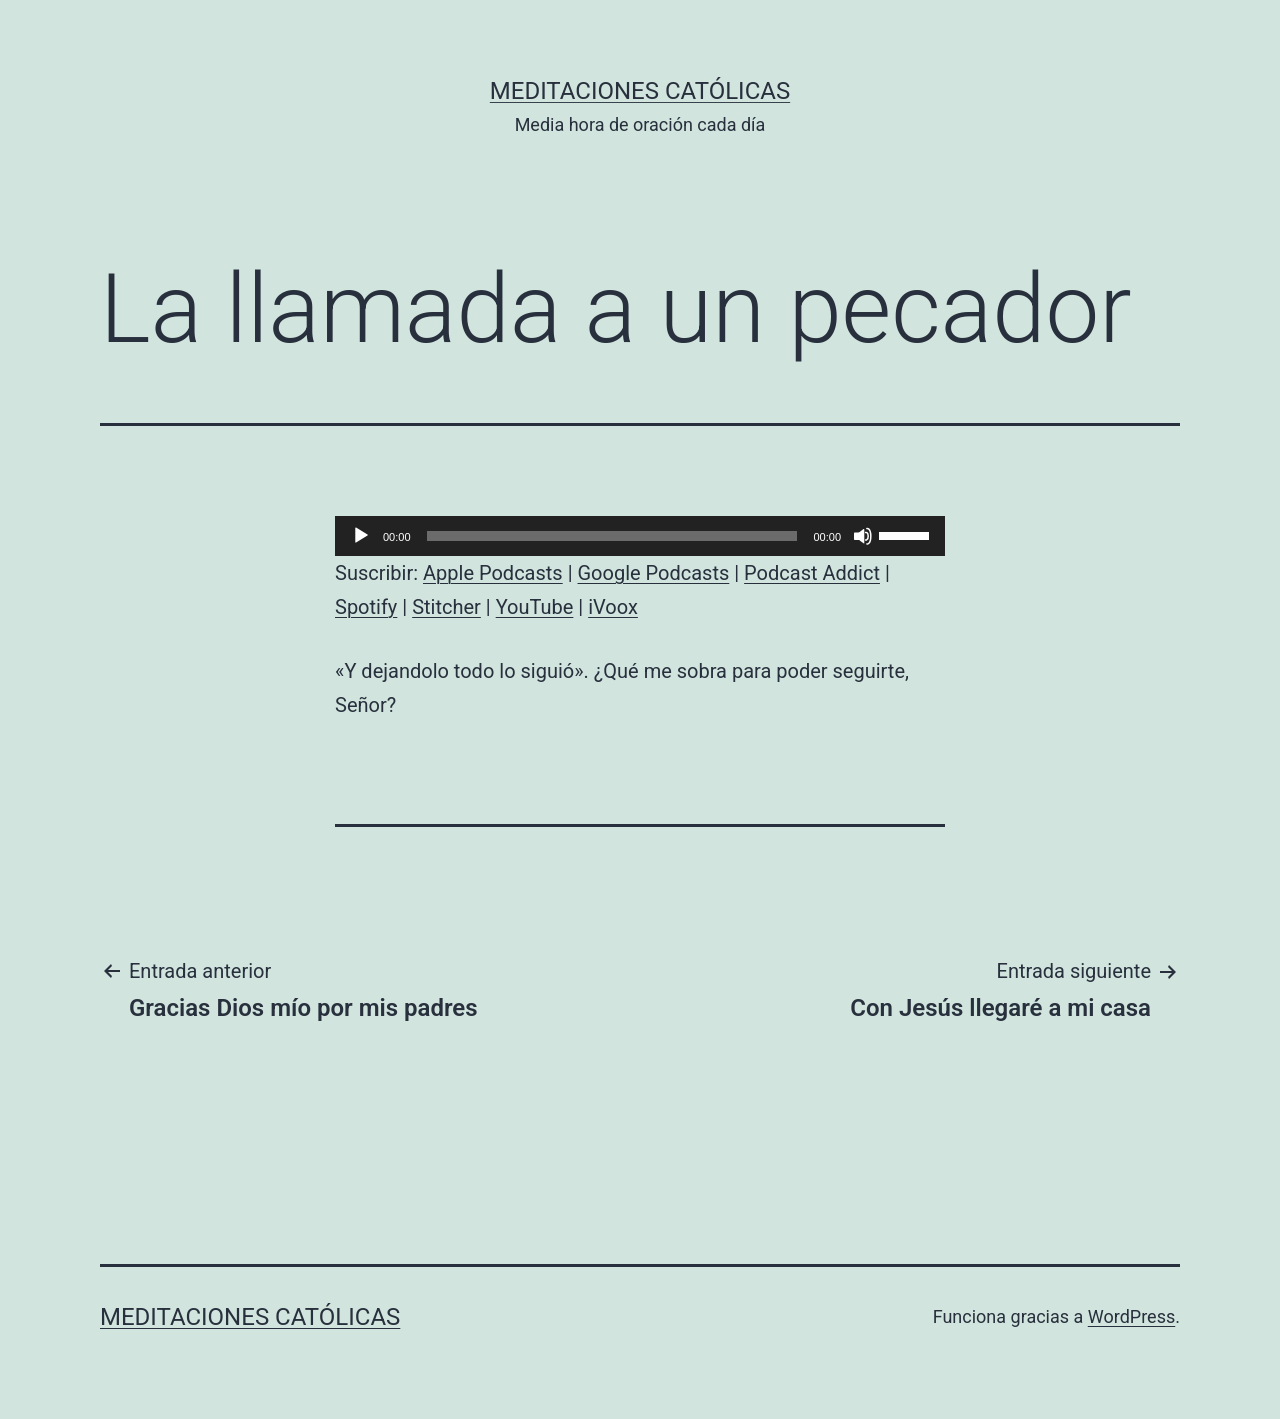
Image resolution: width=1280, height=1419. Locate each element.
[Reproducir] (361, 536)
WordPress (1131, 1316)
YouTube (535, 607)
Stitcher (446, 607)
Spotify (366, 607)
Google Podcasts (653, 573)
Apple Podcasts (493, 573)
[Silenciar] (863, 536)
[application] (640, 536)
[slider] (612, 536)
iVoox (613, 607)
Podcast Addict (812, 573)
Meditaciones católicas (640, 91)
